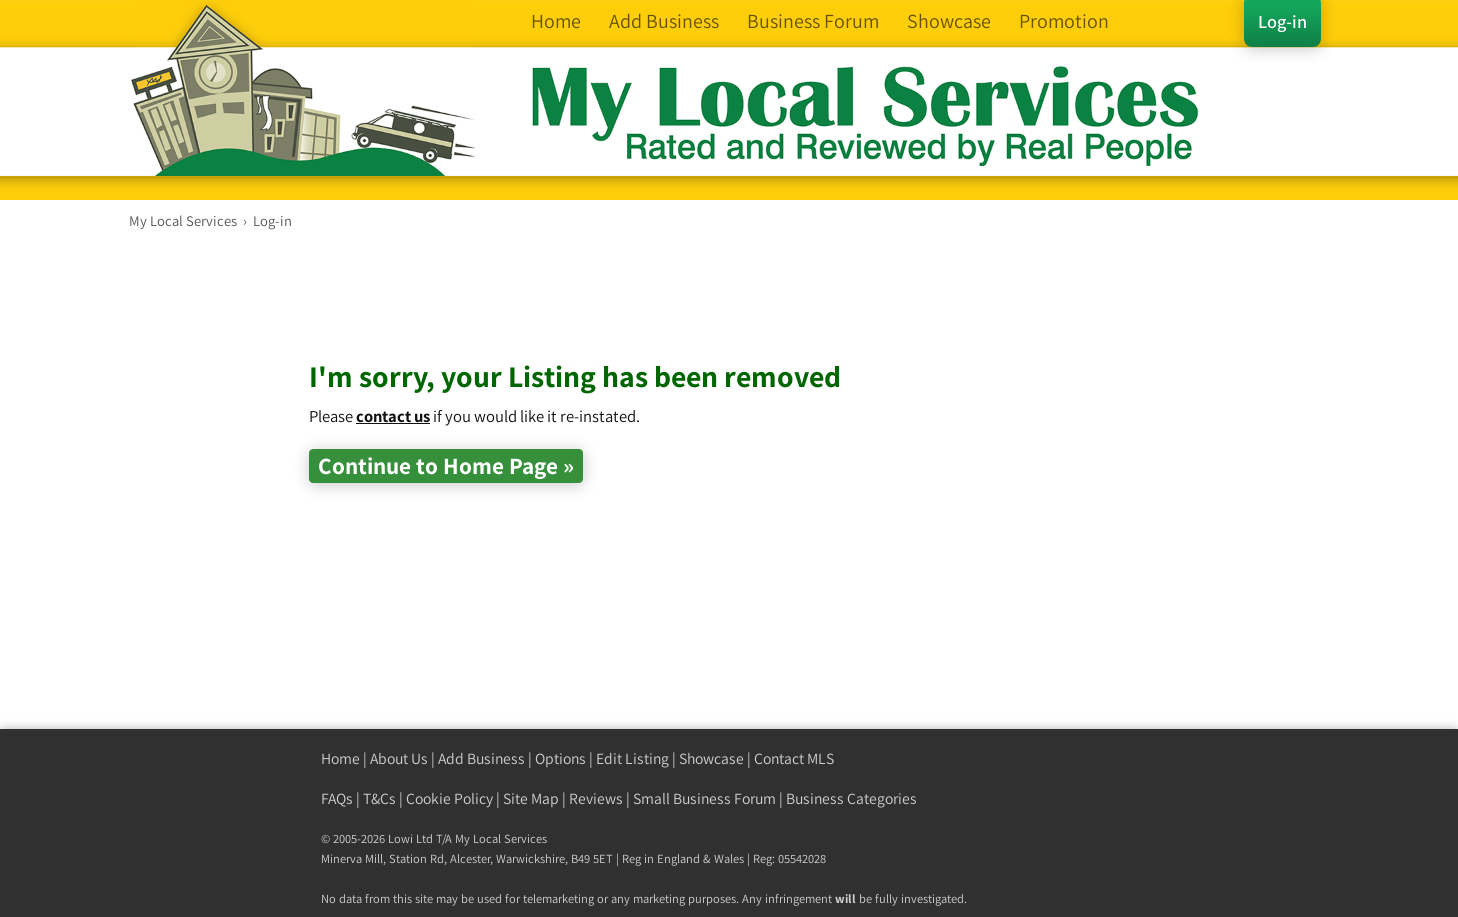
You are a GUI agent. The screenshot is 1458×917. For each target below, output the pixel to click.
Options (560, 758)
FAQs (337, 798)
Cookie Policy (449, 798)
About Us (399, 758)
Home (340, 758)
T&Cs (379, 798)
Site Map (531, 798)
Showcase (711, 758)
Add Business (481, 758)
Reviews (596, 798)
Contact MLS (794, 758)
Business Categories (851, 798)
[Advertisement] (673, 310)
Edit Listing (632, 758)
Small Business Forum (704, 798)
